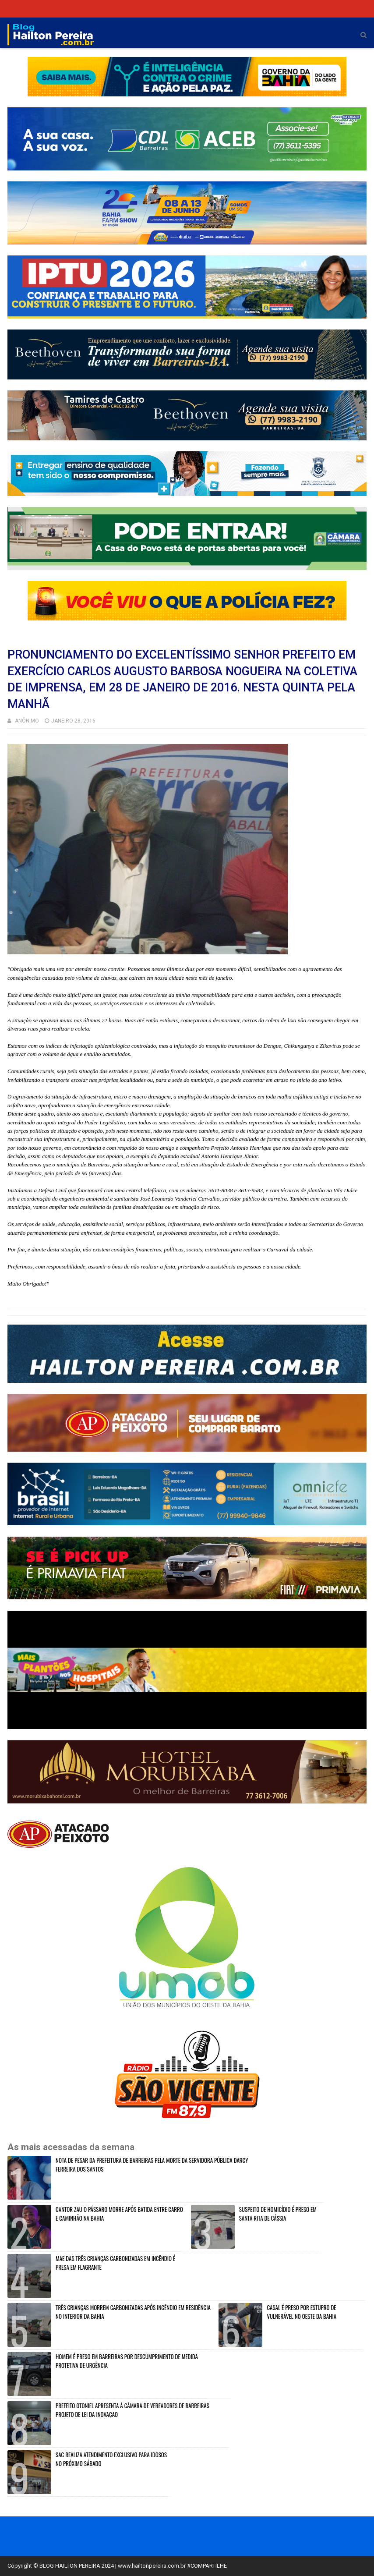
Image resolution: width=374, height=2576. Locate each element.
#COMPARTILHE (207, 2565)
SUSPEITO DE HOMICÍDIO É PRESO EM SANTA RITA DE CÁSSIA (278, 2213)
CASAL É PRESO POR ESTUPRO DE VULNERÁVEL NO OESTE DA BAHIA (301, 2312)
